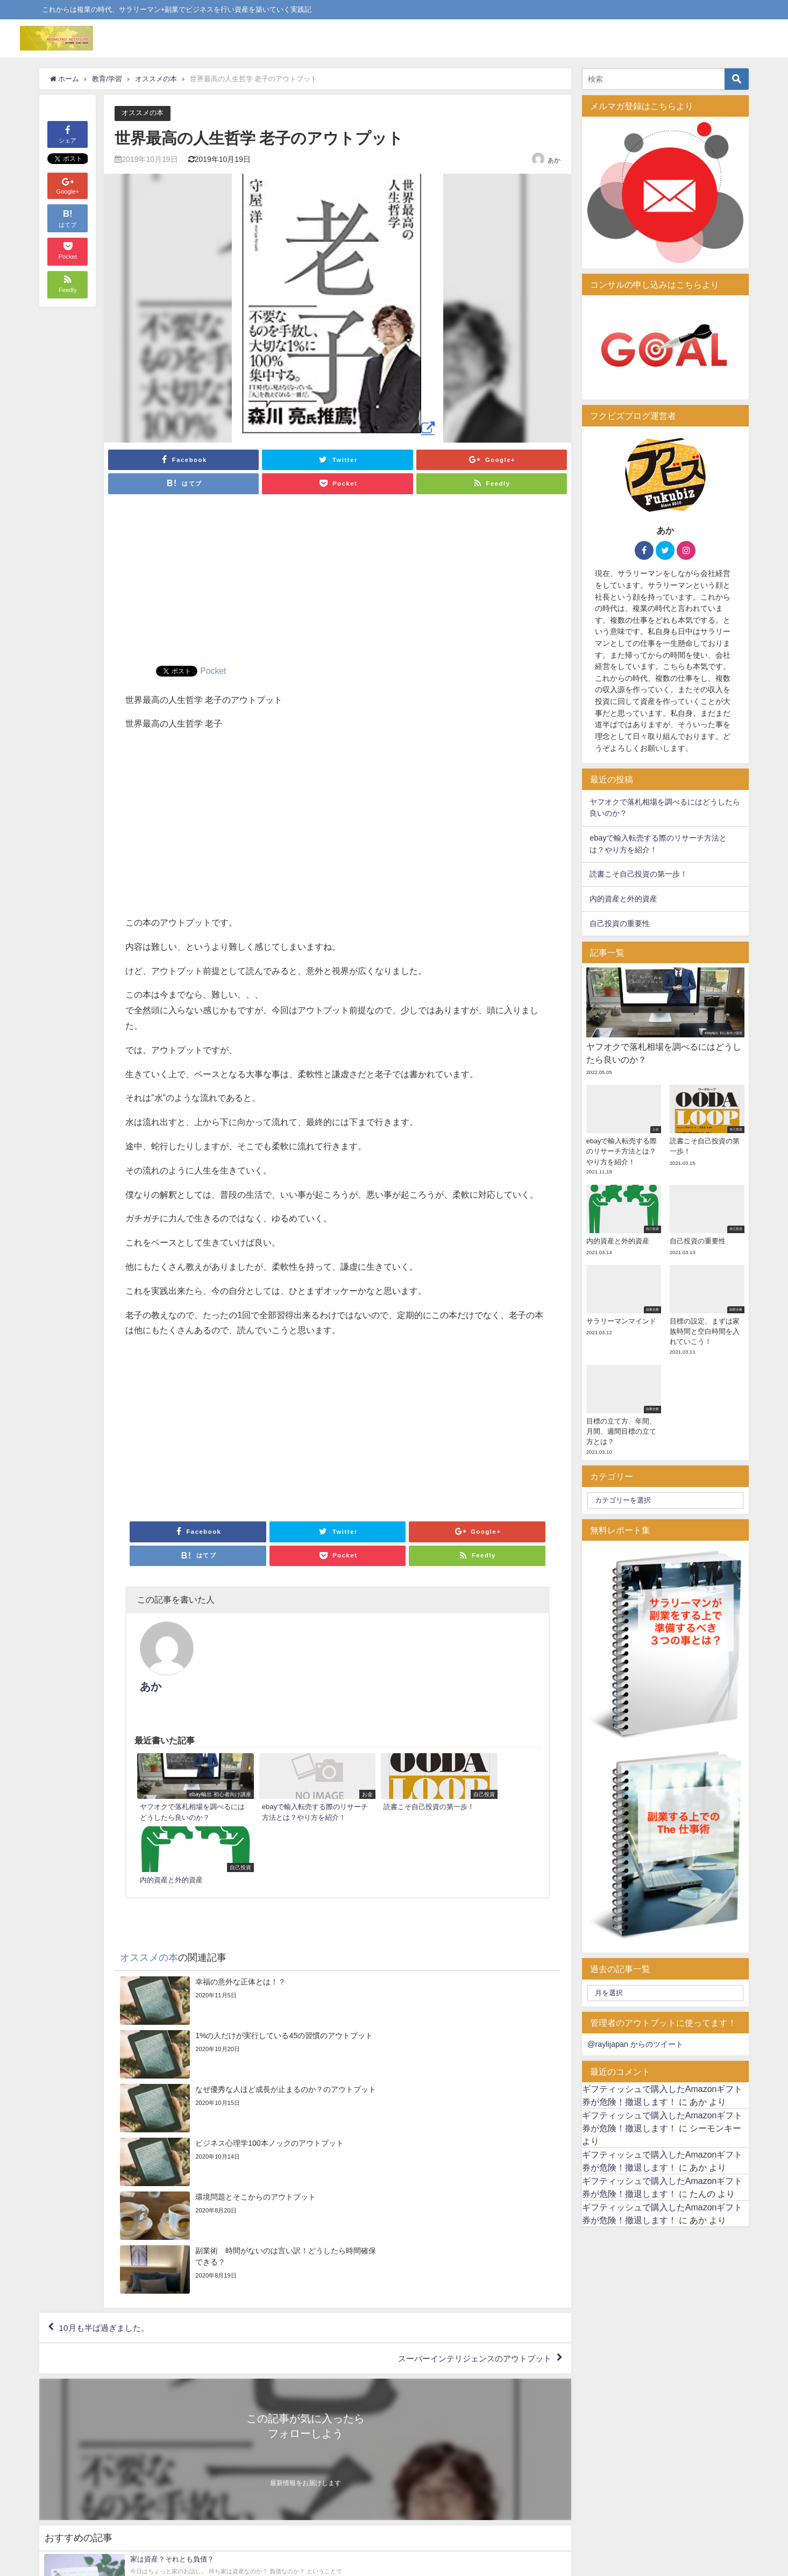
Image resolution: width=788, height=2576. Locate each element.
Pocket (213, 670)
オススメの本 (143, 113)
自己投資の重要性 (620, 923)
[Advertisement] (337, 585)
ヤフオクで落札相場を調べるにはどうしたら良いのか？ (665, 807)
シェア (67, 134)
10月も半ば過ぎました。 (107, 2066)
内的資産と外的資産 (623, 898)
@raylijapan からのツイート (635, 2044)
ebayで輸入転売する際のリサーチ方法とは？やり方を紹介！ (658, 843)
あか (554, 160)
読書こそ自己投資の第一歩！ (638, 874)
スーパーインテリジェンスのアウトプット (469, 2098)
